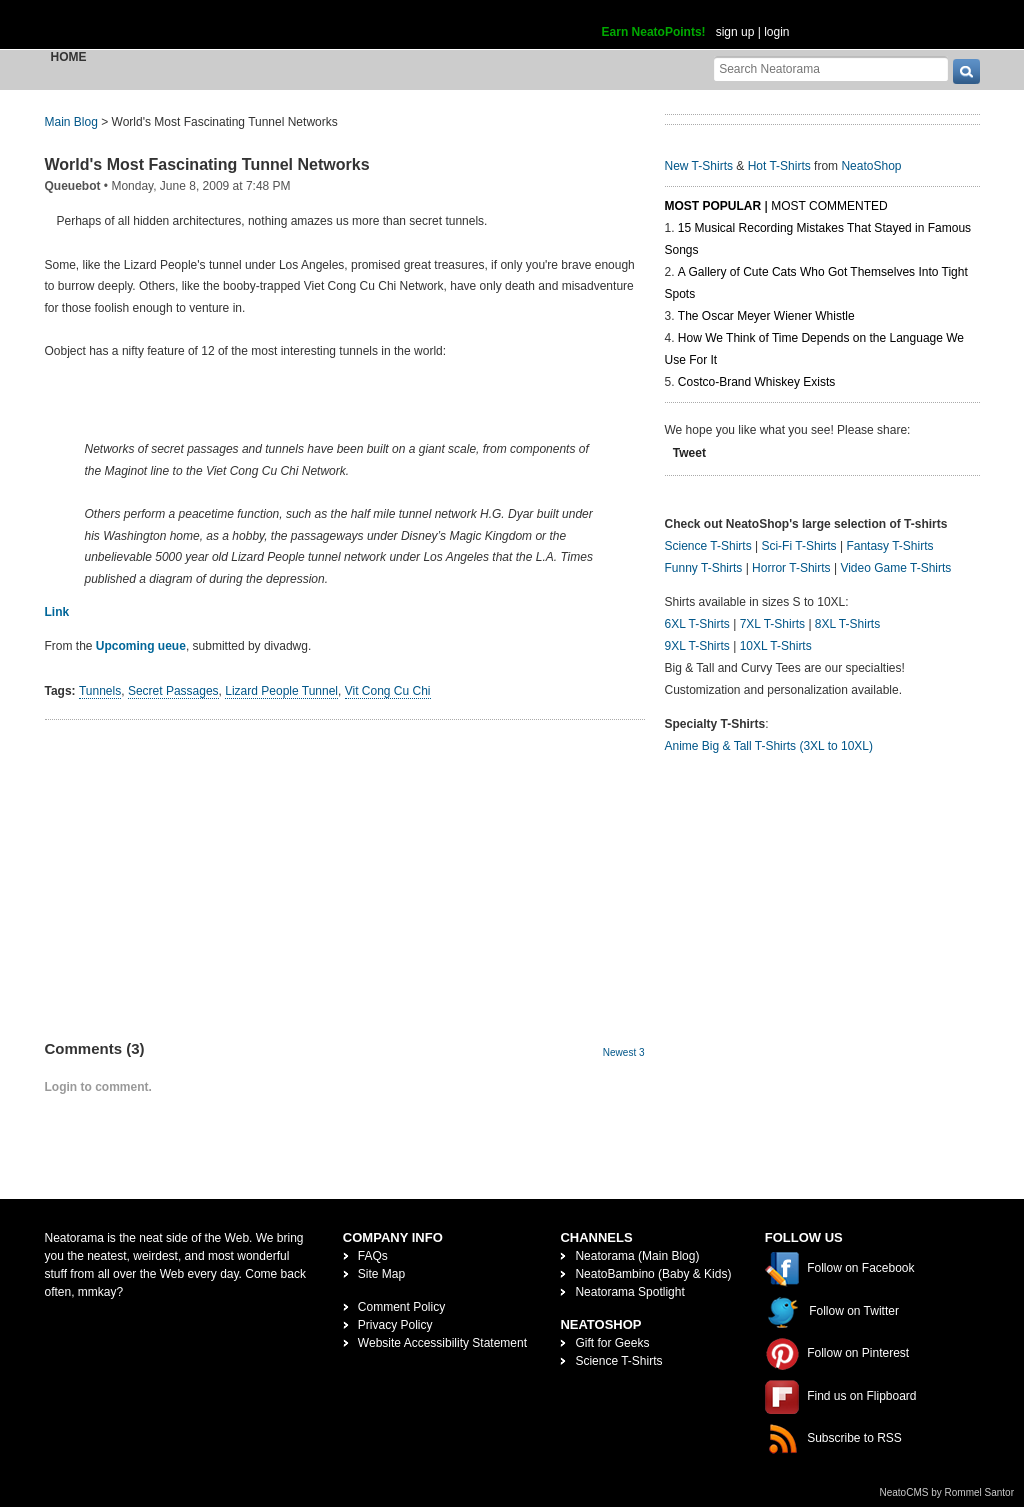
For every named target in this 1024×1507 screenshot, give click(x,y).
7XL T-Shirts (772, 624)
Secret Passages (173, 691)
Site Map (381, 1274)
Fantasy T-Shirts (889, 546)
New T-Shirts (699, 166)
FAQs (373, 1256)
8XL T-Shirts (847, 624)
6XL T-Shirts (697, 624)
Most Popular (713, 206)
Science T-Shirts (708, 546)
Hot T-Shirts (779, 166)
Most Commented (829, 206)
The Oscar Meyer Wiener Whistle (766, 316)
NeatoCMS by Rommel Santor (947, 1492)
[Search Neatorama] (831, 68)
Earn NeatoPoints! (654, 32)
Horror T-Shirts (791, 568)
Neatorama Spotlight (629, 1292)
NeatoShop (871, 166)
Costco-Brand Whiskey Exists (756, 382)
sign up (735, 32)
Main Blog (71, 122)
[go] (966, 71)
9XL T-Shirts (697, 646)
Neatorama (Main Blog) (637, 1256)
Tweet (689, 453)
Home (69, 57)
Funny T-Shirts (704, 568)
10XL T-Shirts (776, 646)
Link (57, 612)
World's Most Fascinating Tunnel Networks (207, 164)
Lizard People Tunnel (281, 691)
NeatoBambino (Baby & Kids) (653, 1274)
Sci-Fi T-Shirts (798, 546)
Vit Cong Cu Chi (388, 691)
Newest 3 (624, 1052)
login (776, 32)
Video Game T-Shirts (895, 568)
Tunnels (100, 691)
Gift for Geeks (612, 1343)
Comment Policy (401, 1307)
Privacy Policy (395, 1325)
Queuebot (73, 186)
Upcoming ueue (141, 646)
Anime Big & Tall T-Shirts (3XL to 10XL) (769, 746)
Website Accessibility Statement (442, 1343)
